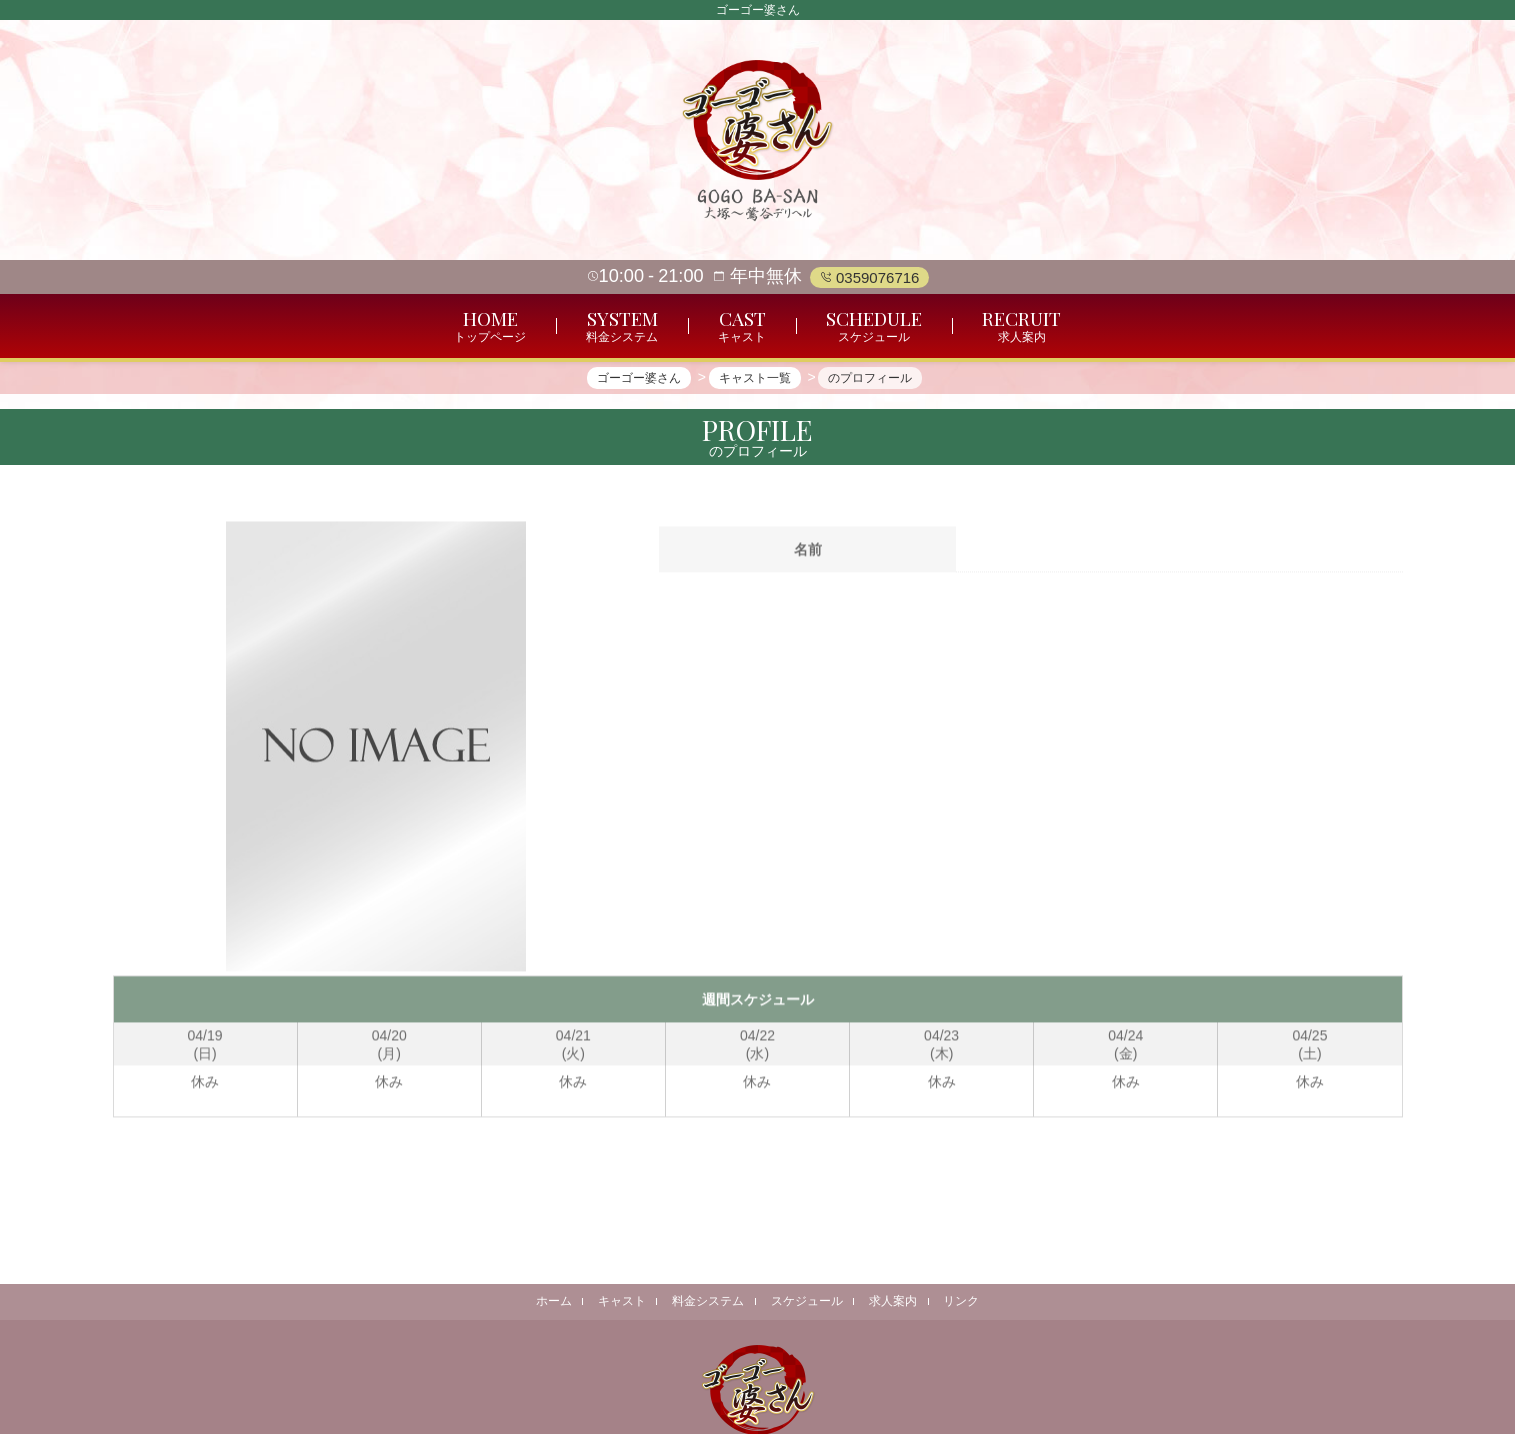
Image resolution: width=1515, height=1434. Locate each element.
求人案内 (895, 1301)
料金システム (708, 1301)
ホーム (551, 1301)
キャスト (620, 1301)
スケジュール (807, 1301)
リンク (964, 1301)
